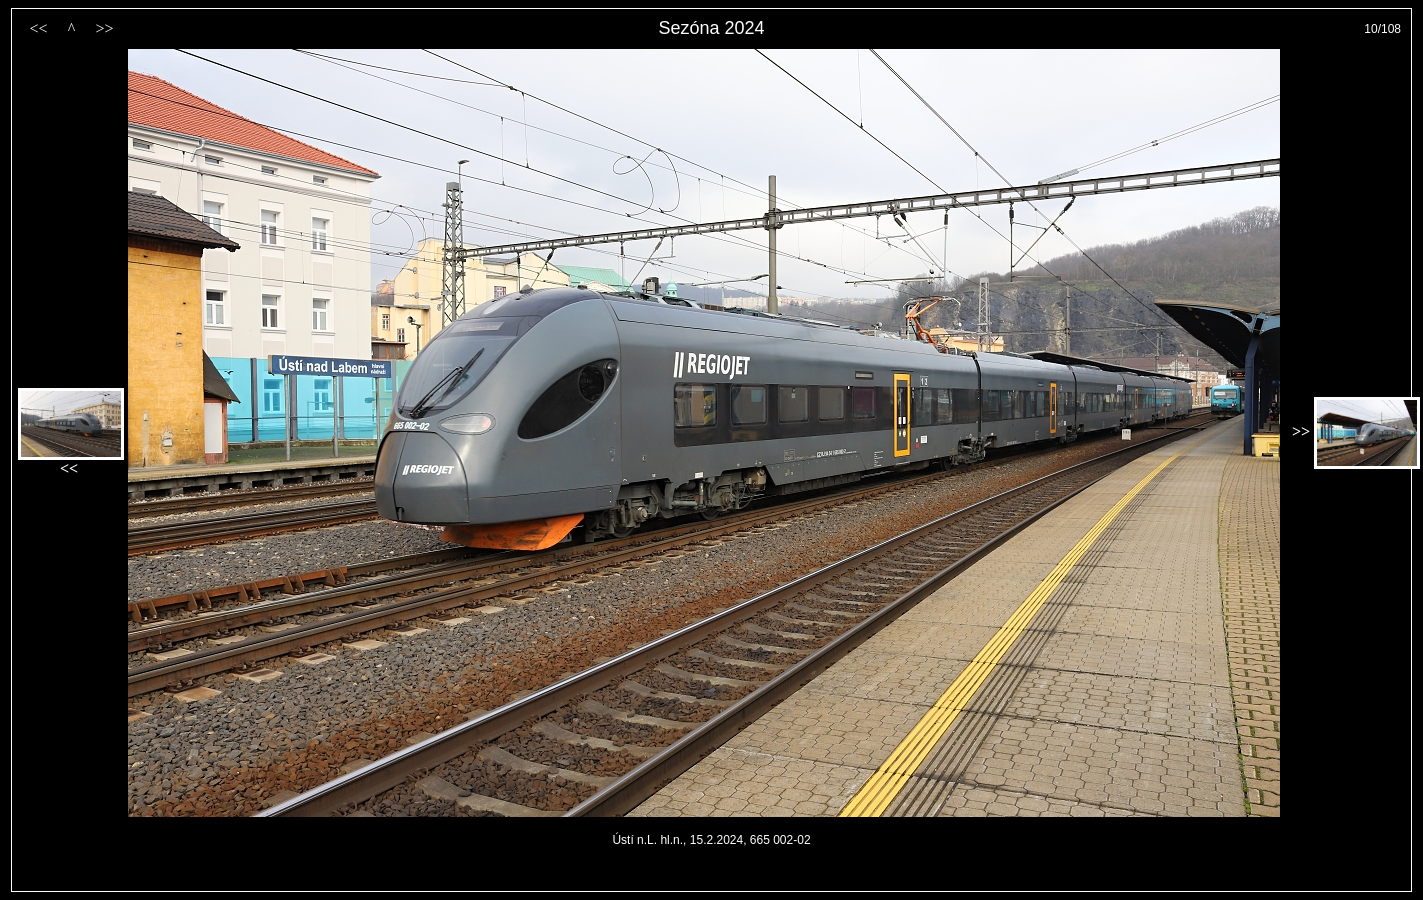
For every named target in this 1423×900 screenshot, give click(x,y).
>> (104, 28)
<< (38, 28)
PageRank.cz (712, 882)
